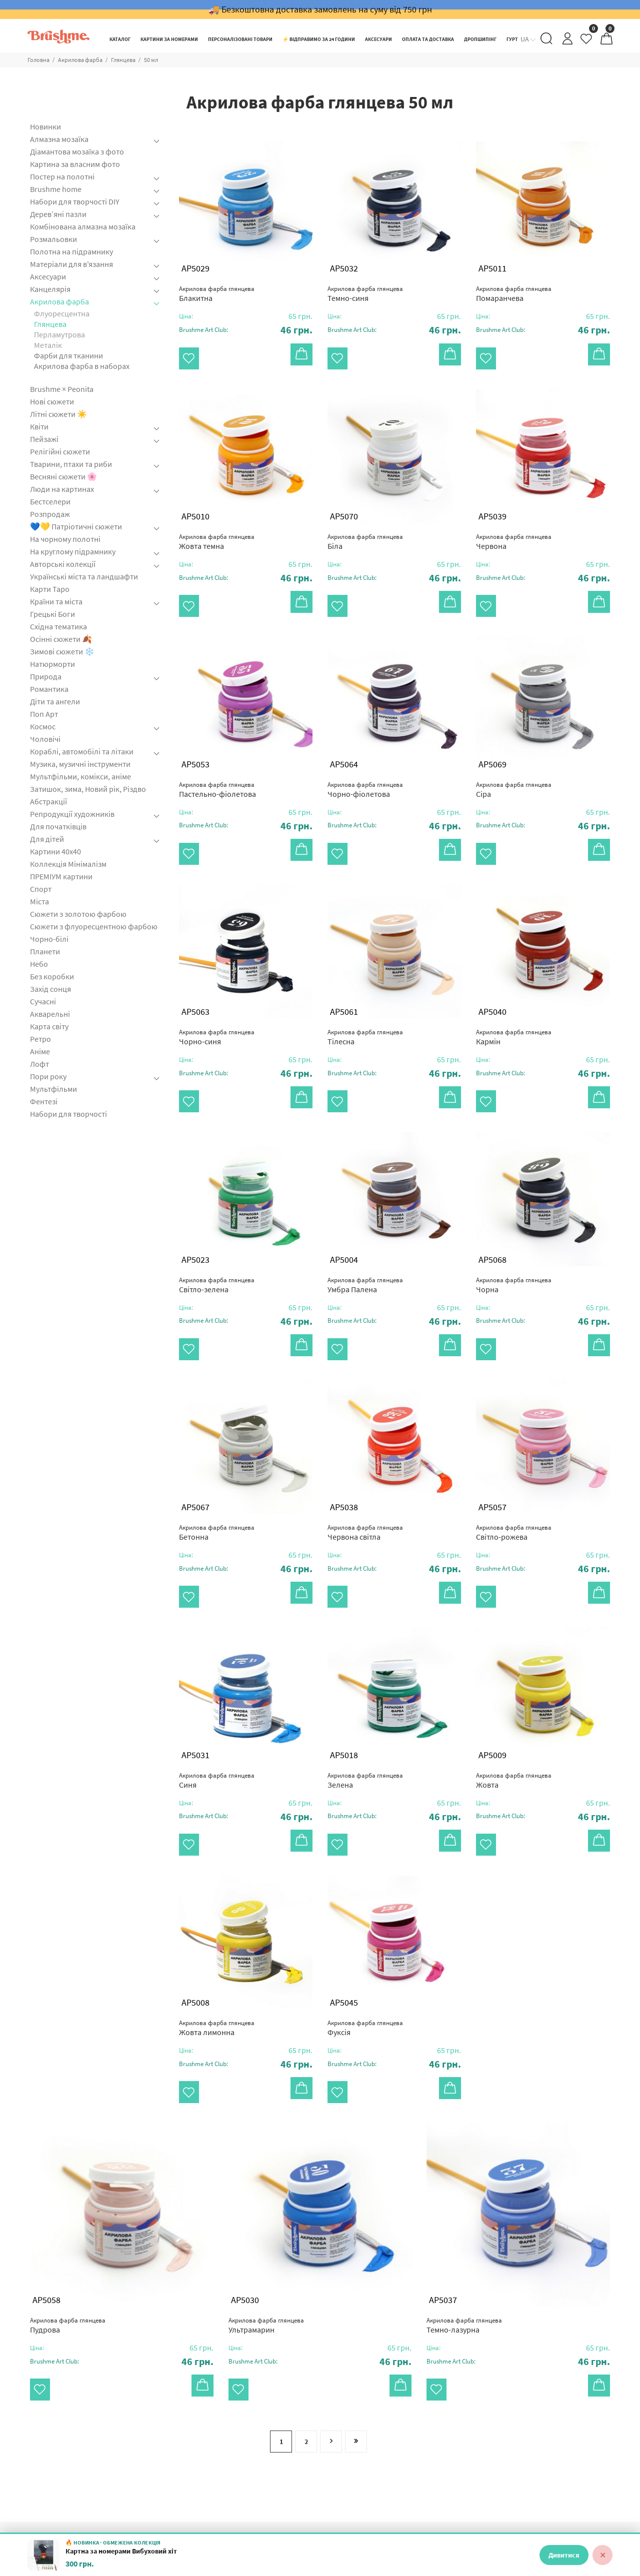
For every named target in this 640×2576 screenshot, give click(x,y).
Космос (43, 726)
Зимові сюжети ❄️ (62, 651)
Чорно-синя (216, 1013)
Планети (45, 951)
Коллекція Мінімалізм (68, 864)
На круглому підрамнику (73, 551)
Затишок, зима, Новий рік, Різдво (88, 789)
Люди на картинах (62, 489)
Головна (39, 59)
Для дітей (47, 839)
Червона (514, 533)
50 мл (151, 59)
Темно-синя (365, 293)
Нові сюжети (52, 401)
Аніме (40, 1051)
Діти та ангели (55, 701)
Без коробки (52, 976)
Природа (46, 676)
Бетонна (216, 1492)
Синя (216, 1732)
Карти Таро (50, 589)
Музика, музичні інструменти (80, 764)
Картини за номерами (216, 2517)
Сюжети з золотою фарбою (78, 914)
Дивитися (564, 2555)
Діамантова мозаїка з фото (77, 151)
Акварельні (50, 1014)
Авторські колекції (63, 564)
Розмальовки (53, 239)
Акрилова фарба (80, 59)
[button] (245, 329)
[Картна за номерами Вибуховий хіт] (44, 2555)
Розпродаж (50, 514)
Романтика (49, 689)
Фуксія (365, 1972)
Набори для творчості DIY (75, 201)
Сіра (514, 773)
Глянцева (123, 59)
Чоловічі (45, 739)
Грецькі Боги (52, 614)
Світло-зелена (216, 1252)
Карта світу (49, 1026)
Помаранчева (514, 293)
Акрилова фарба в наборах (82, 366)
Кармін (514, 1013)
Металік (48, 345)
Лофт (39, 1064)
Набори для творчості (68, 1114)
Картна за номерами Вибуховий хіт (121, 2551)
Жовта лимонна (216, 1972)
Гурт (285, 2517)
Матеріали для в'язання (71, 264)
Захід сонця (50, 989)
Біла (365, 533)
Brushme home (56, 189)
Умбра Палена (365, 1252)
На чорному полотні (65, 539)
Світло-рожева (514, 1492)
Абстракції (48, 801)
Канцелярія (50, 289)
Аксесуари (48, 276)
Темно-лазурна (464, 2261)
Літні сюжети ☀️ (58, 414)
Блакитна (216, 293)
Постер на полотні (62, 176)
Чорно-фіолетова (365, 773)
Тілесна (365, 1013)
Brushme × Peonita (62, 389)
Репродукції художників (72, 814)
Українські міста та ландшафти (84, 576)
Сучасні (43, 1001)
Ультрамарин (266, 2261)
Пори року (48, 1076)
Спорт (41, 889)
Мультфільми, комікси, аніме (80, 776)
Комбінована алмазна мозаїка (83, 226)
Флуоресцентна (62, 313)
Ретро (40, 1039)
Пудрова (68, 2261)
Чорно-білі (49, 939)
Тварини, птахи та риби (71, 464)
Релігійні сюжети (60, 451)
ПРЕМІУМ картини (61, 876)
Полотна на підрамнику (71, 251)
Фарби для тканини (68, 355)
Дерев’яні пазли (58, 214)
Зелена (365, 1732)
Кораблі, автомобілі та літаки (82, 751)
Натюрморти (52, 664)
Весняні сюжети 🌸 (63, 476)
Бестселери (50, 501)
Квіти (39, 426)
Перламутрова (59, 334)
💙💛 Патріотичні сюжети (76, 526)
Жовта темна (216, 533)
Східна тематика (58, 626)
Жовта (514, 1732)
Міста (39, 901)
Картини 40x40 (55, 851)
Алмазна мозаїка (59, 139)
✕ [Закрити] (603, 2555)
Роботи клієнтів (305, 2501)
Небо (39, 964)
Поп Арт (44, 714)
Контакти (444, 2517)
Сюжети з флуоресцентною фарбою (94, 926)
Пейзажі (44, 439)
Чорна (514, 1252)
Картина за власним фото (75, 164)
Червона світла (365, 1492)
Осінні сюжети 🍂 (61, 639)
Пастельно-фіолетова (217, 773)
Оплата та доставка (462, 2501)
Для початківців (58, 826)
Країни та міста (56, 601)
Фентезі (44, 1101)
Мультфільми (53, 1089)
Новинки (45, 126)
